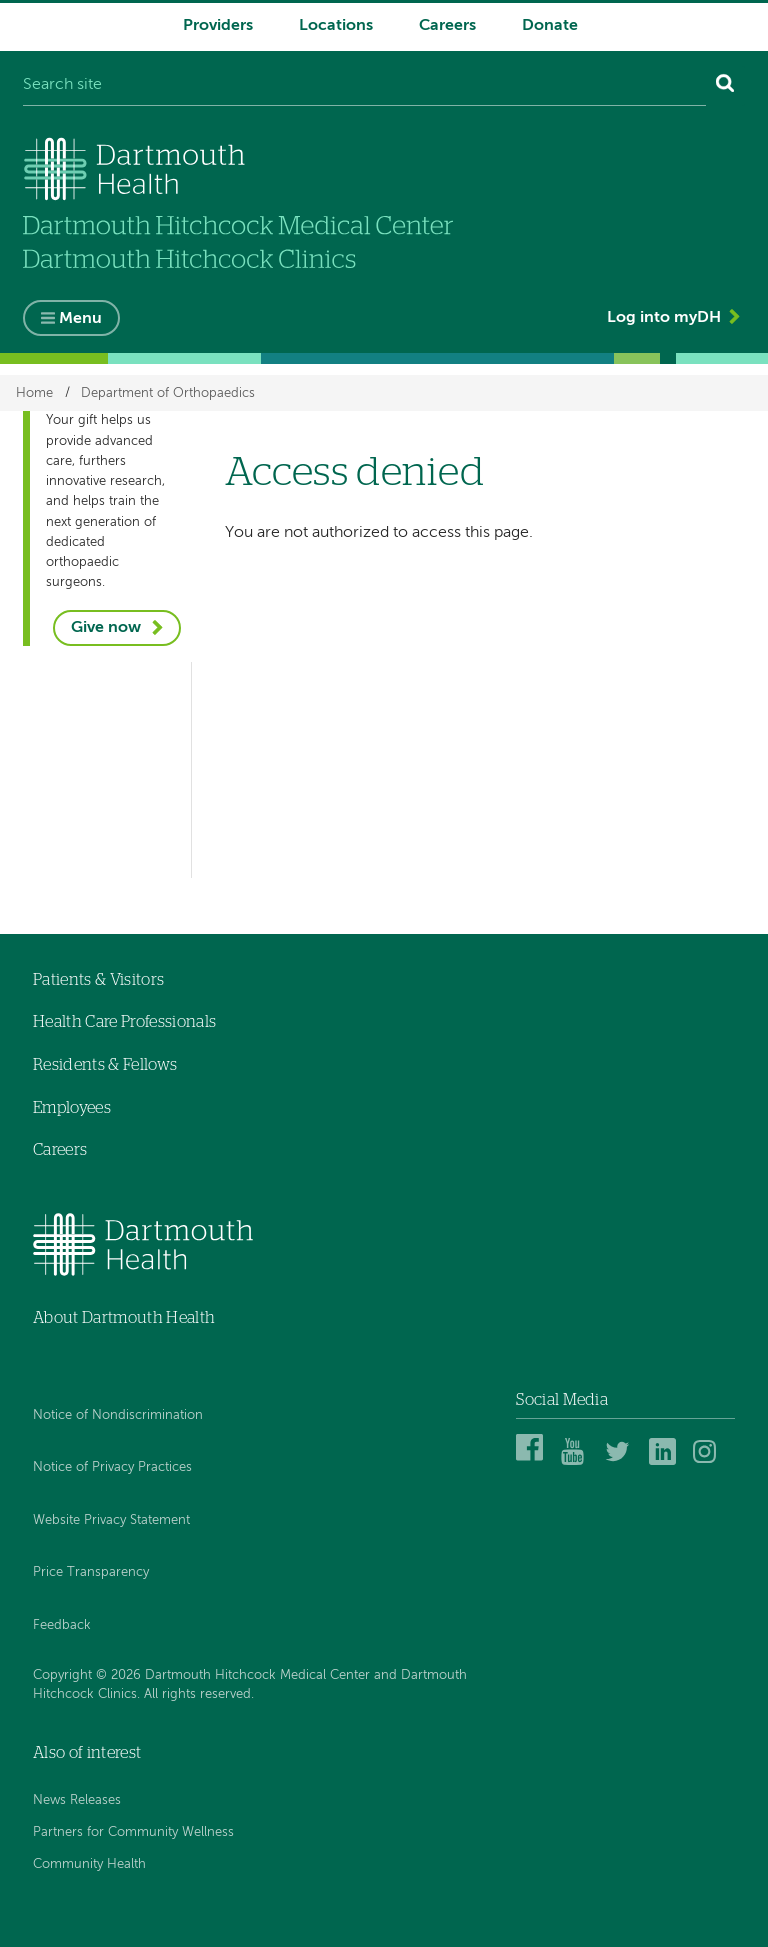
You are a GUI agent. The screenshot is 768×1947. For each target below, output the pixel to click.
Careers (447, 26)
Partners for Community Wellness (133, 1832)
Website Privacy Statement (111, 1520)
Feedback (62, 1625)
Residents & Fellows (105, 1065)
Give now (106, 628)
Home (34, 392)
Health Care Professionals (124, 1022)
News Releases (77, 1800)
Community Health (89, 1864)
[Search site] (364, 86)
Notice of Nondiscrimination (118, 1415)
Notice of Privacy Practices (112, 1467)
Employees (72, 1108)
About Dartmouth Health (124, 1318)
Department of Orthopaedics (168, 392)
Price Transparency (91, 1572)
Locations (336, 26)
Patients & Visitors (98, 980)
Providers (218, 26)
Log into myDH (664, 318)
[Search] (725, 86)
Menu (80, 319)
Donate (550, 26)
